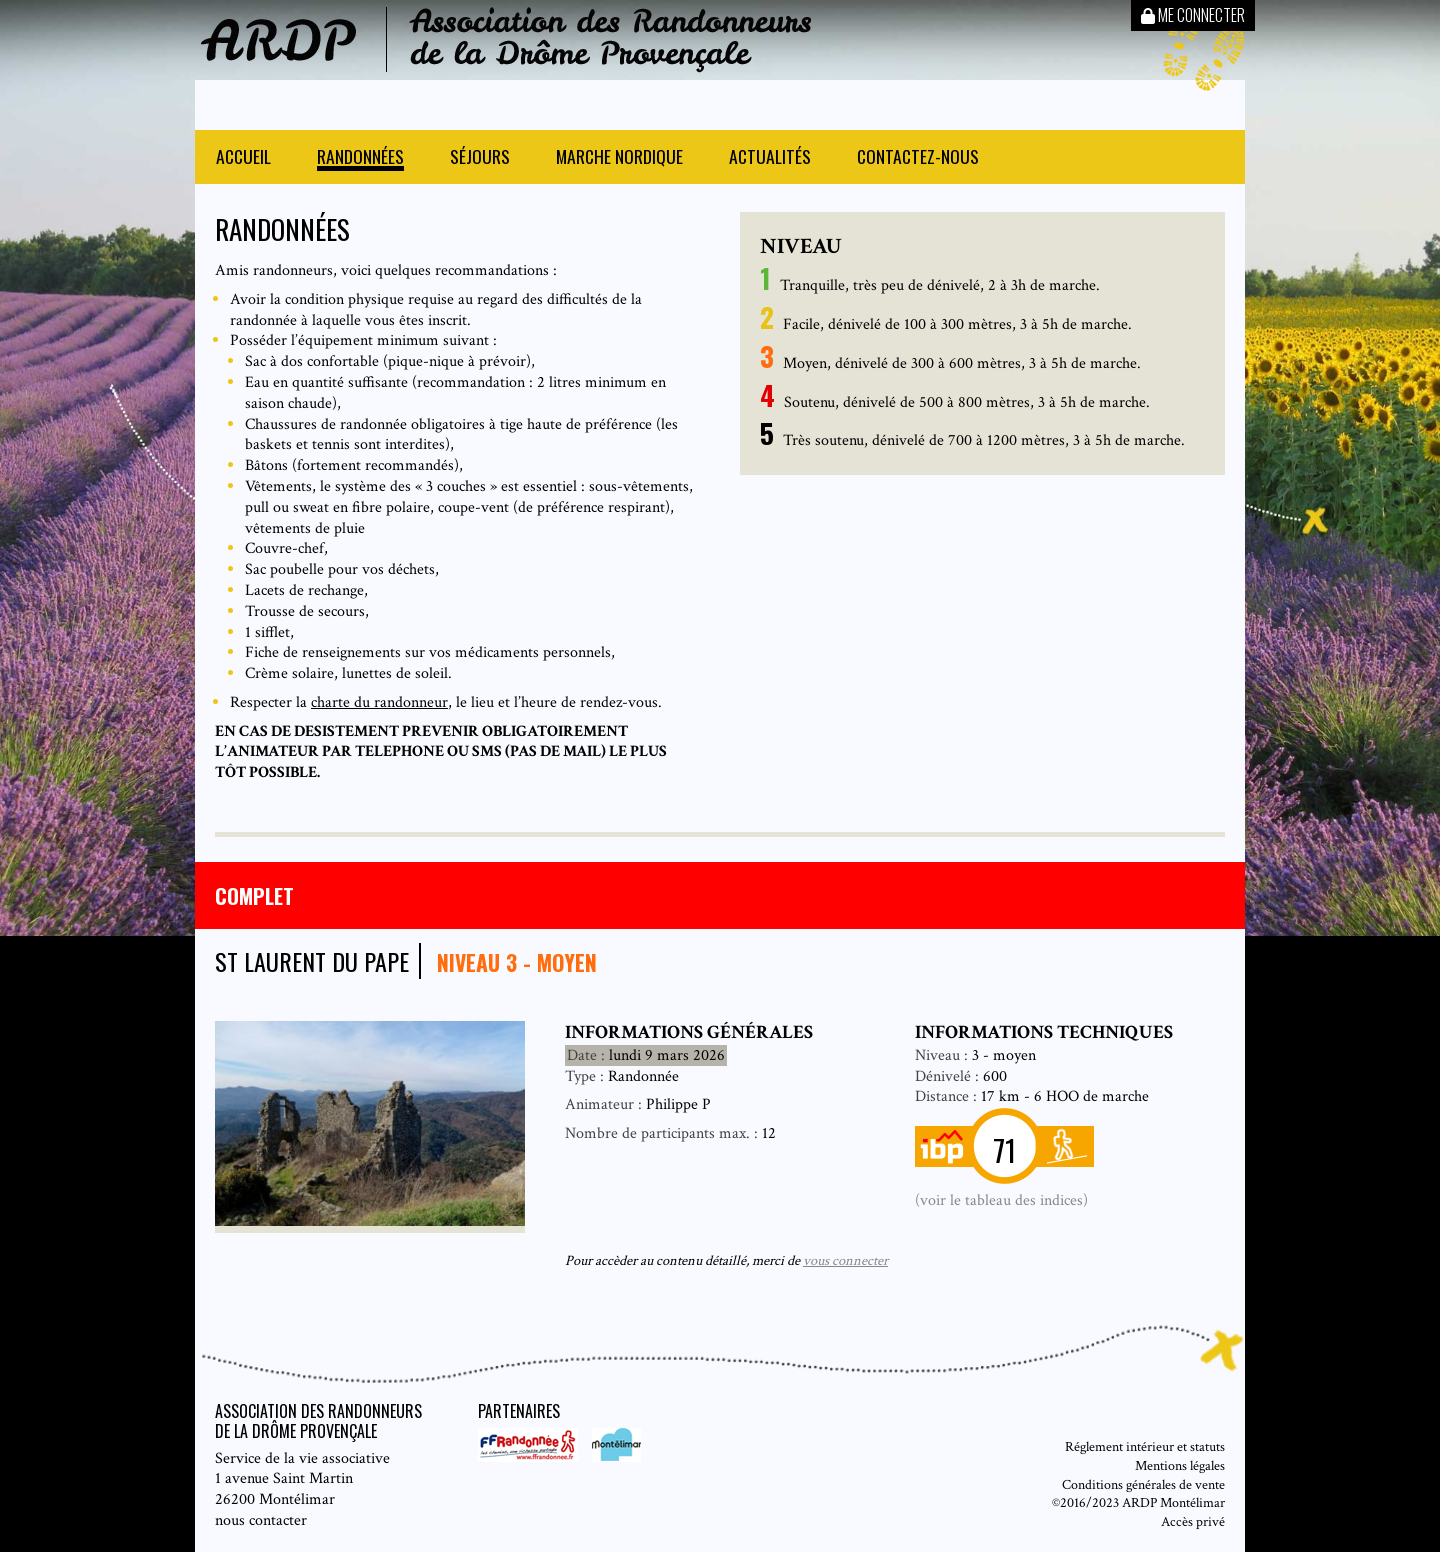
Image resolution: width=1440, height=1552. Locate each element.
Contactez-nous (918, 158)
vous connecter (845, 1260)
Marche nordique (619, 158)
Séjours (480, 158)
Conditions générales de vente (1143, 1484)
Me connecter (1193, 15)
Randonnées (360, 158)
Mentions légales (1180, 1465)
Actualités (770, 158)
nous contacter (261, 1520)
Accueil (243, 158)
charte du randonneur (379, 702)
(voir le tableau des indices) (1001, 1200)
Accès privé (1193, 1521)
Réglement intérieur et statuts (1145, 1446)
